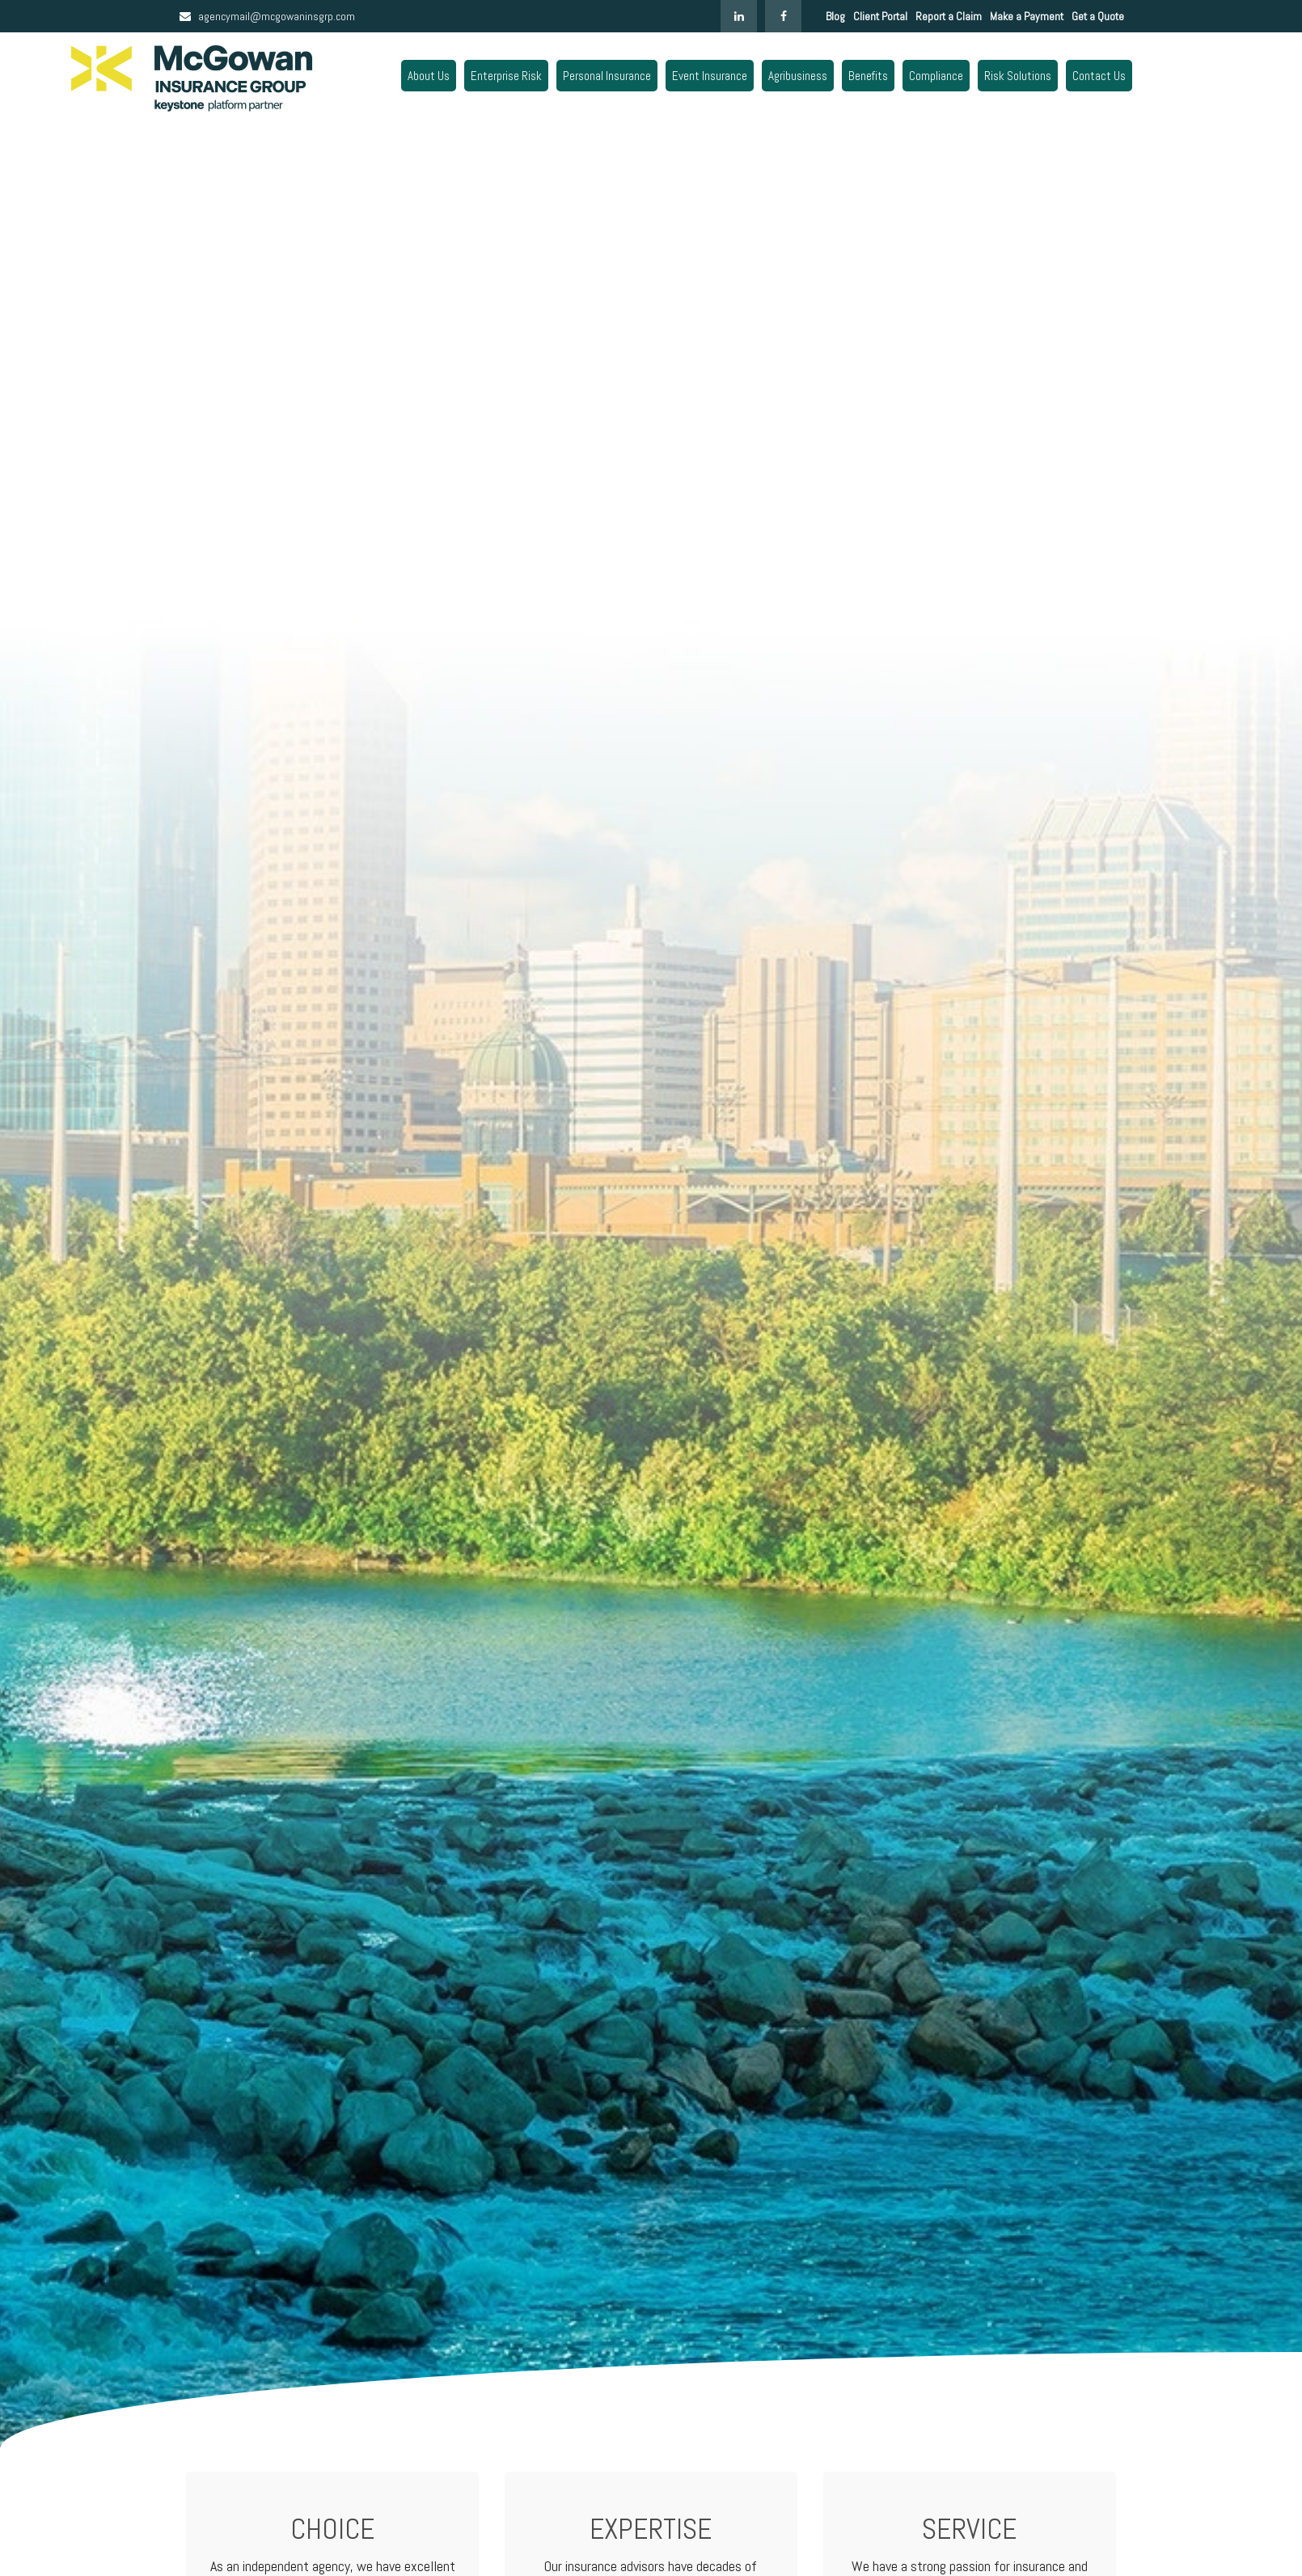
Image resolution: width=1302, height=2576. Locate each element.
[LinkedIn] (739, 16)
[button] (428, 75)
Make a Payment (1026, 16)
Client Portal (880, 16)
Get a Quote (1098, 16)
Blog (835, 16)
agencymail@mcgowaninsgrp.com (266, 16)
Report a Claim (948, 16)
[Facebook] (783, 16)
